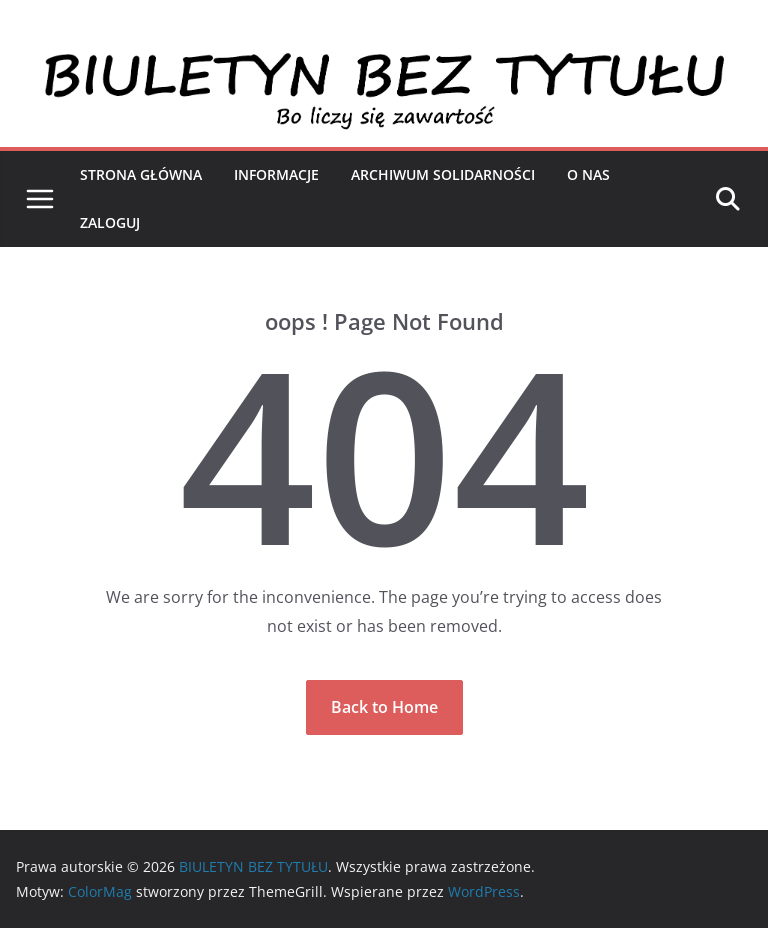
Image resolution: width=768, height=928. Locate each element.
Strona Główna (141, 174)
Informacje (276, 174)
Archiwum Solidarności (443, 174)
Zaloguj (110, 222)
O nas (588, 174)
